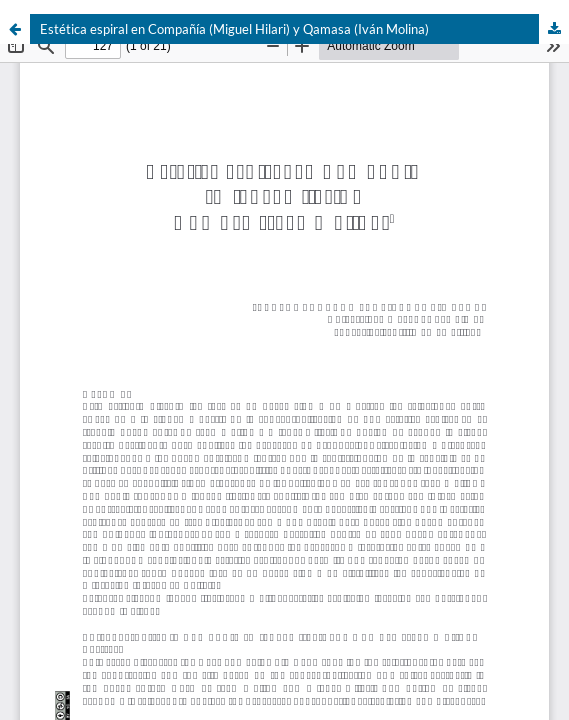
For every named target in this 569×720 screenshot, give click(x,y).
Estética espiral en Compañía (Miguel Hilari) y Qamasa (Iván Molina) (234, 29)
